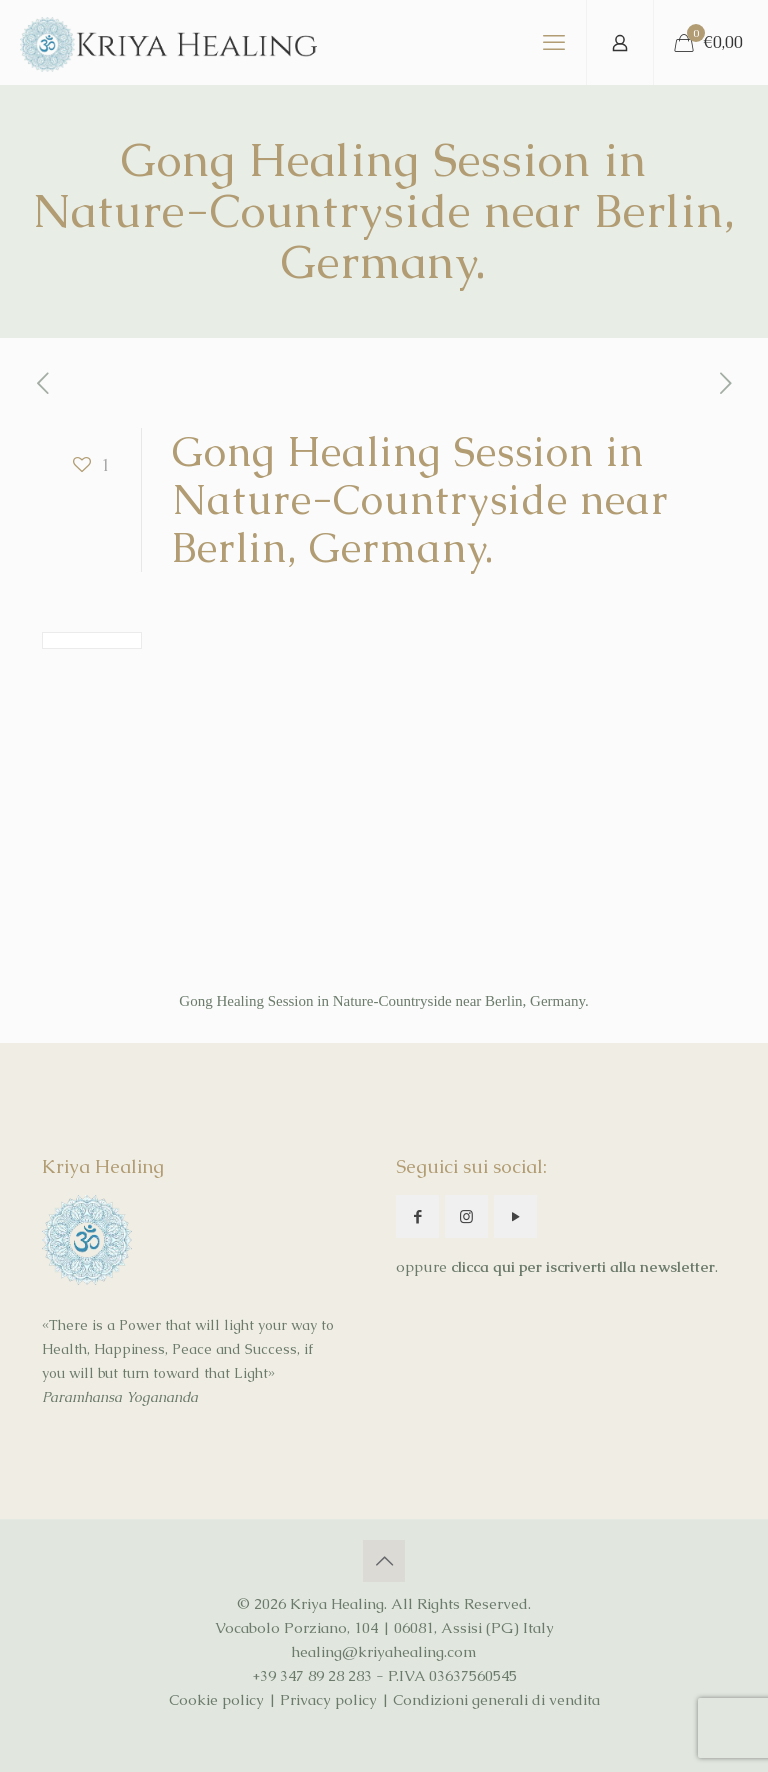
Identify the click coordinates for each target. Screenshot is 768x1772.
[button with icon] (417, 1216)
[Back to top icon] (384, 1561)
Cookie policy (216, 1699)
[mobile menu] (554, 43)
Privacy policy (328, 1699)
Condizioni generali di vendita (496, 1699)
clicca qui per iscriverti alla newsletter (583, 1266)
